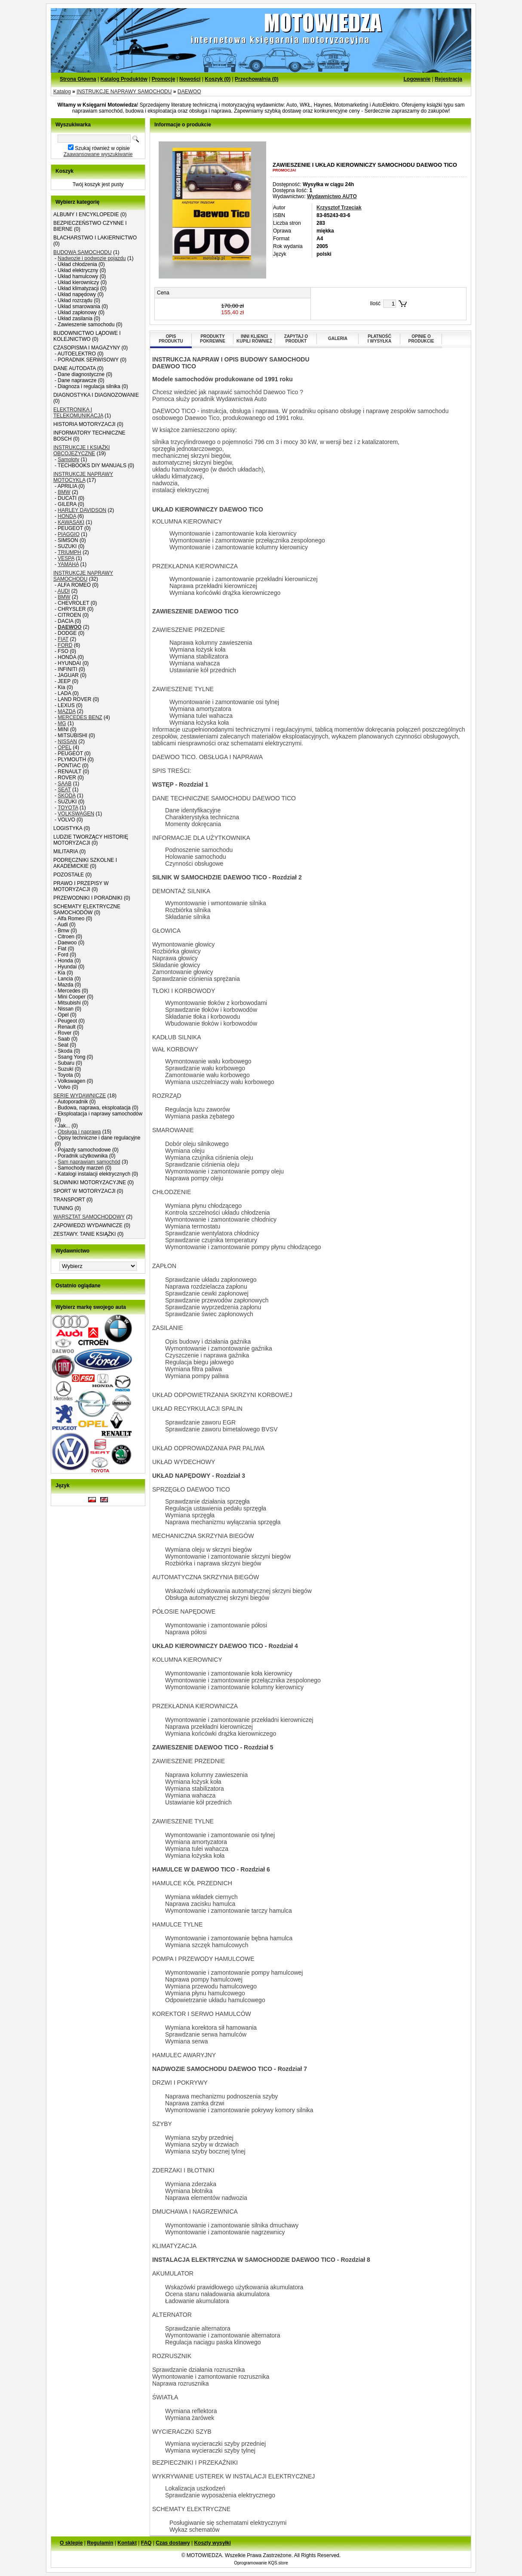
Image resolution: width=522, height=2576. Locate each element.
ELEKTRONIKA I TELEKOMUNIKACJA (78, 413)
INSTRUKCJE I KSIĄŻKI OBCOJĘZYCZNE (81, 450)
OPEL (64, 747)
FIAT (63, 639)
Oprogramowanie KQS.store (261, 2563)
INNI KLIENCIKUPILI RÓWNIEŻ (254, 338)
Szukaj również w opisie (102, 148)
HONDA (67, 516)
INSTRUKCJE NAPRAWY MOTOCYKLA (83, 477)
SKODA (66, 796)
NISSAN (67, 741)
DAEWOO (189, 92)
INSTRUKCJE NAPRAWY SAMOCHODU (124, 92)
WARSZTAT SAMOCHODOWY (89, 1217)
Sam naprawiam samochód (89, 1162)
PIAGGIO (69, 534)
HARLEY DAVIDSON (82, 510)
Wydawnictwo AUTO (332, 196)
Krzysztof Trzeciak (339, 208)
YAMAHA (68, 564)
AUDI (64, 591)
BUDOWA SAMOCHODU (82, 252)
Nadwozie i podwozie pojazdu (92, 258)
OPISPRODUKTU (171, 338)
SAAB (64, 784)
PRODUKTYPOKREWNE (212, 338)
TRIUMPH (69, 552)
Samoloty (68, 459)
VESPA (66, 558)
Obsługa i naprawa (79, 1132)
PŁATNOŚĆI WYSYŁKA (380, 338)
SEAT (64, 790)
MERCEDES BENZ (80, 717)
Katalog (62, 92)
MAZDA (66, 711)
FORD (65, 645)
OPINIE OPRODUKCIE (421, 338)
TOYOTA (68, 808)
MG (62, 723)
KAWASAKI (71, 522)
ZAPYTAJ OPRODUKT (296, 338)
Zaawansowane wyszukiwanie (98, 154)
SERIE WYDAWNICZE (79, 1096)
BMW (64, 492)
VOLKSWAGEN (76, 814)
